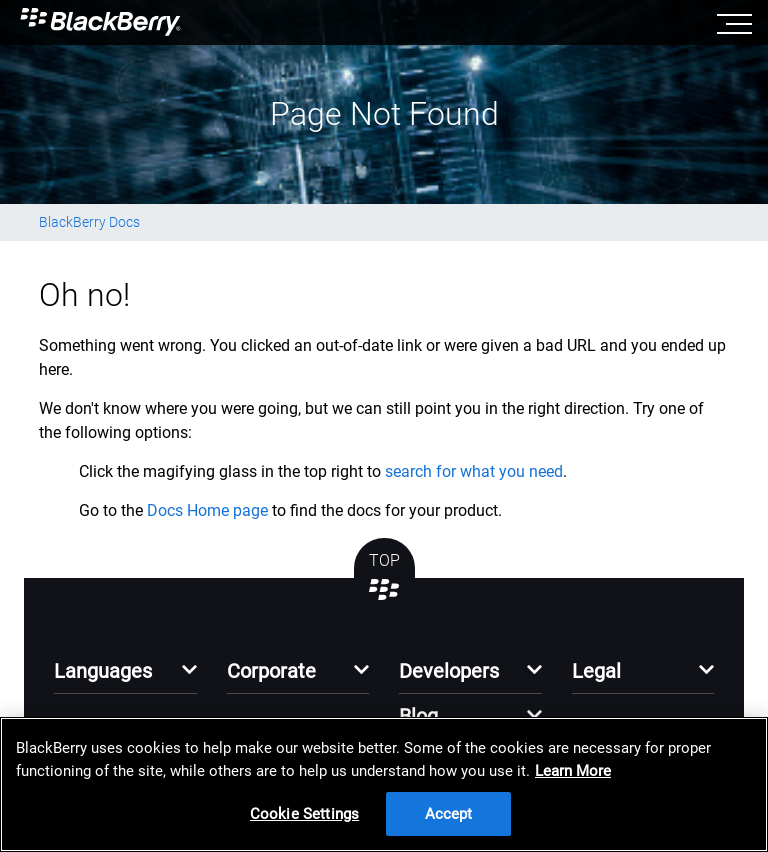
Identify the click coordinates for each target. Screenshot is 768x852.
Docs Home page (207, 510)
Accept (449, 814)
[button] (125, 676)
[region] (384, 784)
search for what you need (474, 471)
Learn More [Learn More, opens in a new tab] (573, 771)
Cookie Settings (304, 814)
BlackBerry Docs (89, 222)
